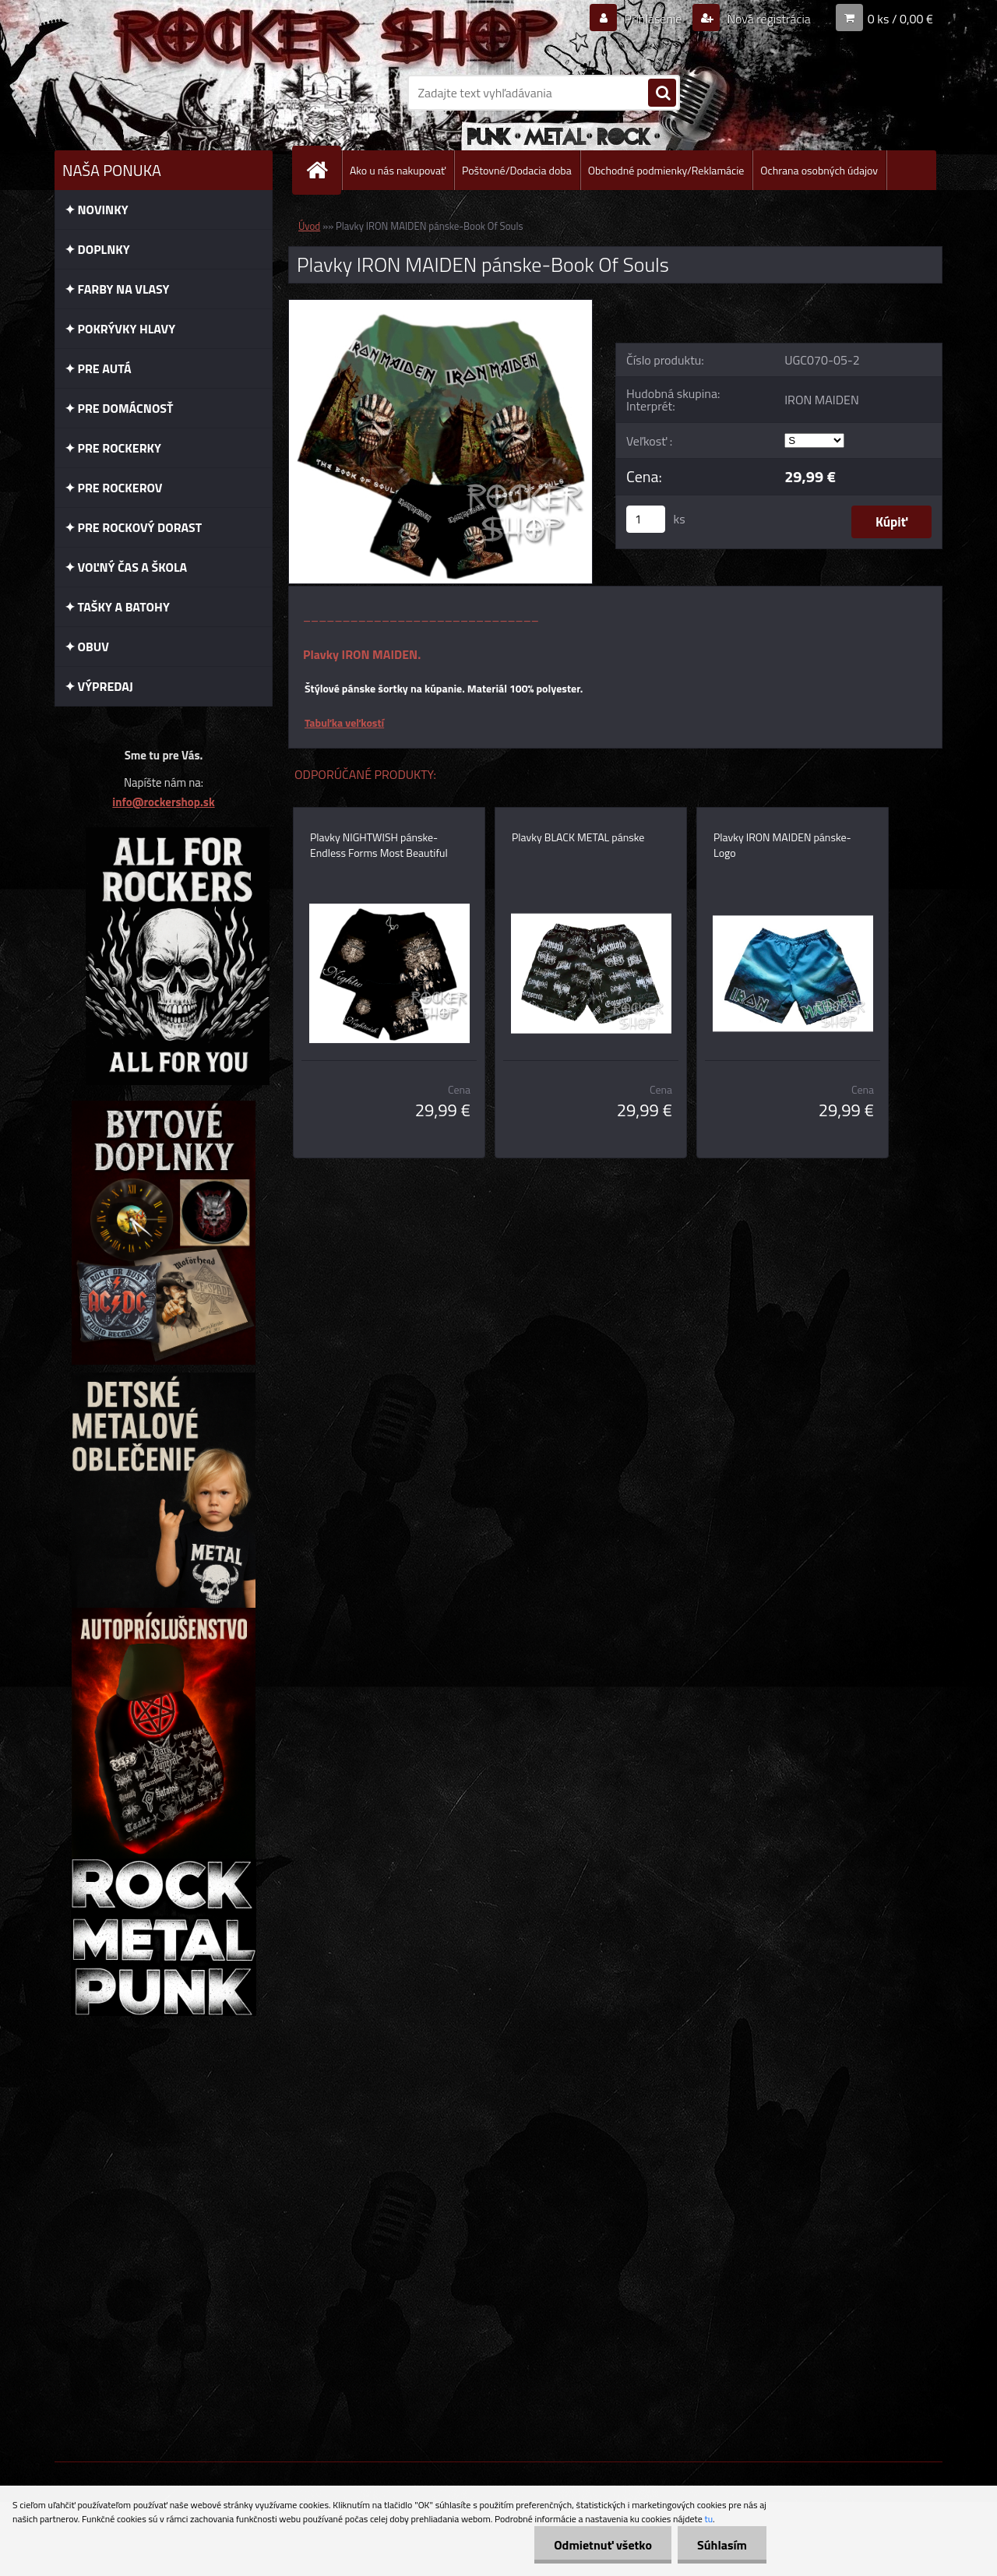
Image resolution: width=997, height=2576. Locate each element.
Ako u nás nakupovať (398, 170)
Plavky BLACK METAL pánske (578, 837)
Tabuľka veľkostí (344, 722)
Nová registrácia (767, 18)
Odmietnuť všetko (603, 2544)
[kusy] (645, 519)
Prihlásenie (653, 18)
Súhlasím (722, 2544)
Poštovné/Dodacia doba (517, 170)
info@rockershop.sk (163, 802)
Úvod (309, 226)
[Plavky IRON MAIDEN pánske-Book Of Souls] (440, 306)
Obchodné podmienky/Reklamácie (666, 170)
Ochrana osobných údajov (819, 170)
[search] (662, 93)
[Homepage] (323, 170)
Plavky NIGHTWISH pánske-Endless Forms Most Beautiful (379, 845)
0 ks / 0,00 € (900, 18)
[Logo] (162, 93)
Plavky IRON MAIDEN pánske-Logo (782, 845)
